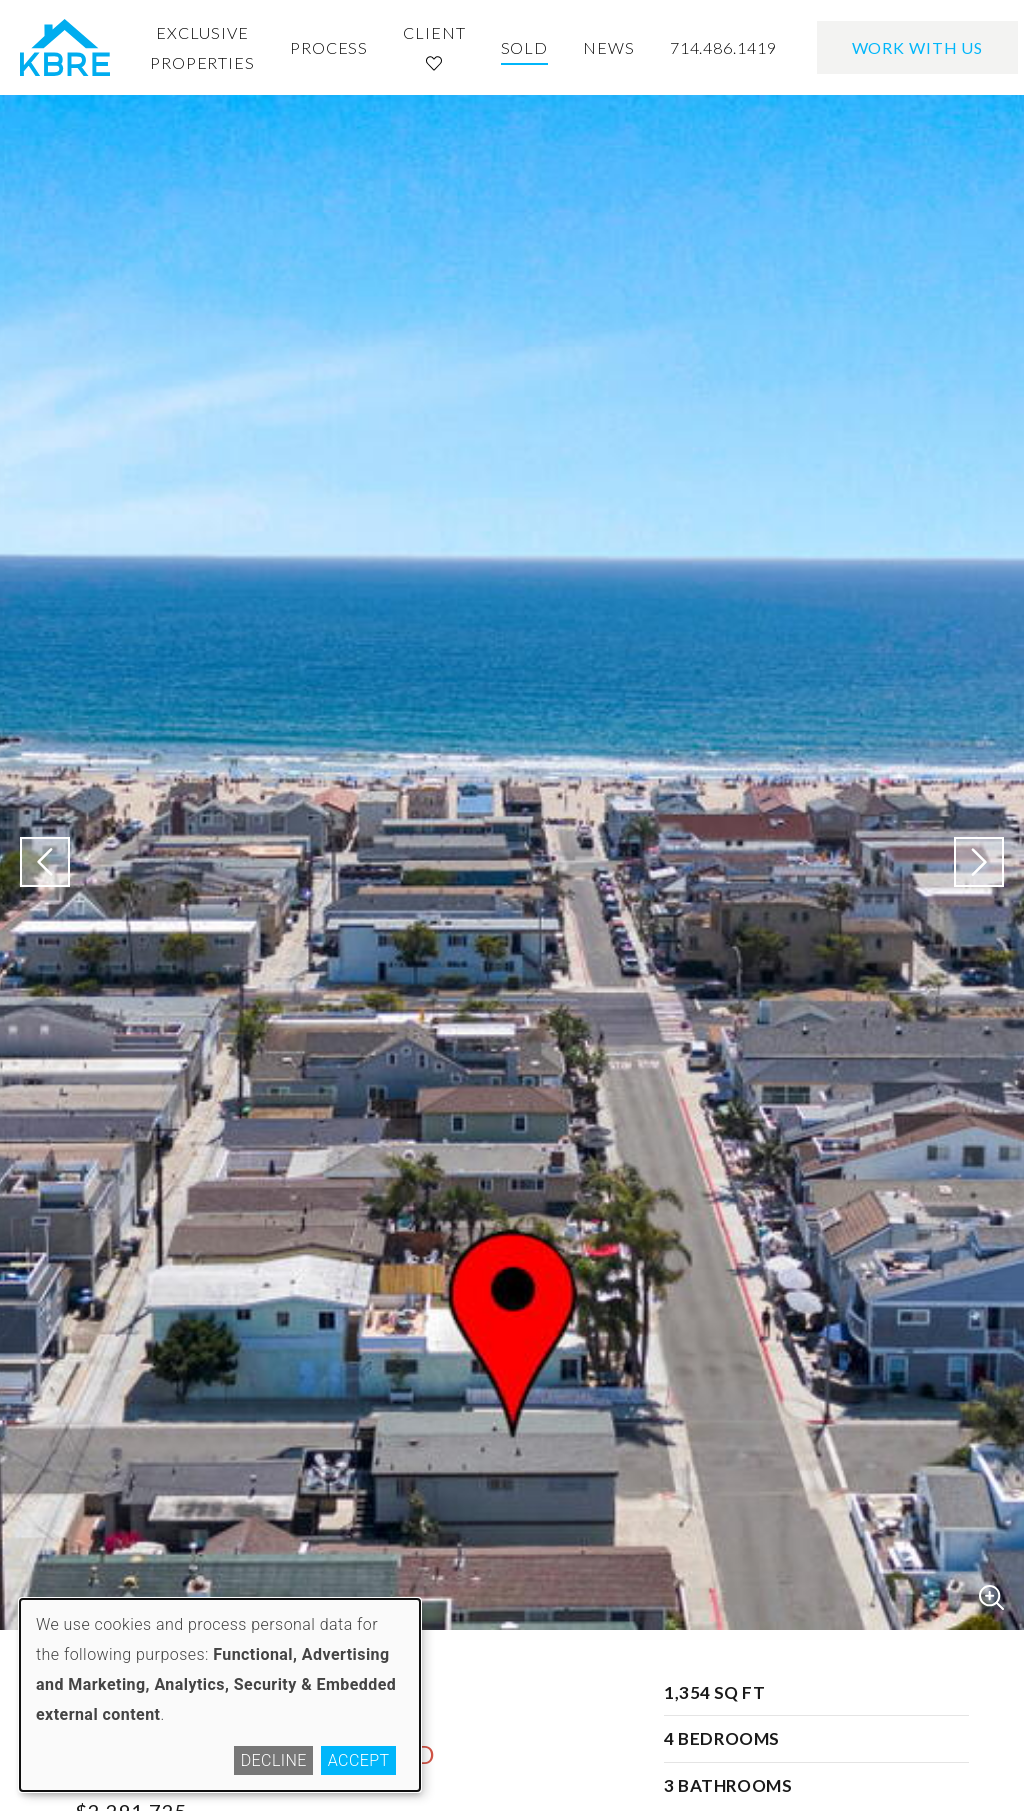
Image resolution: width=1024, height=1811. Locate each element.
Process (329, 47)
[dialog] (220, 1695)
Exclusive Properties (202, 47)
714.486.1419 (723, 47)
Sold (525, 47)
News (609, 47)
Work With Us (918, 47)
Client (434, 47)
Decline (274, 1760)
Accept (359, 1760)
